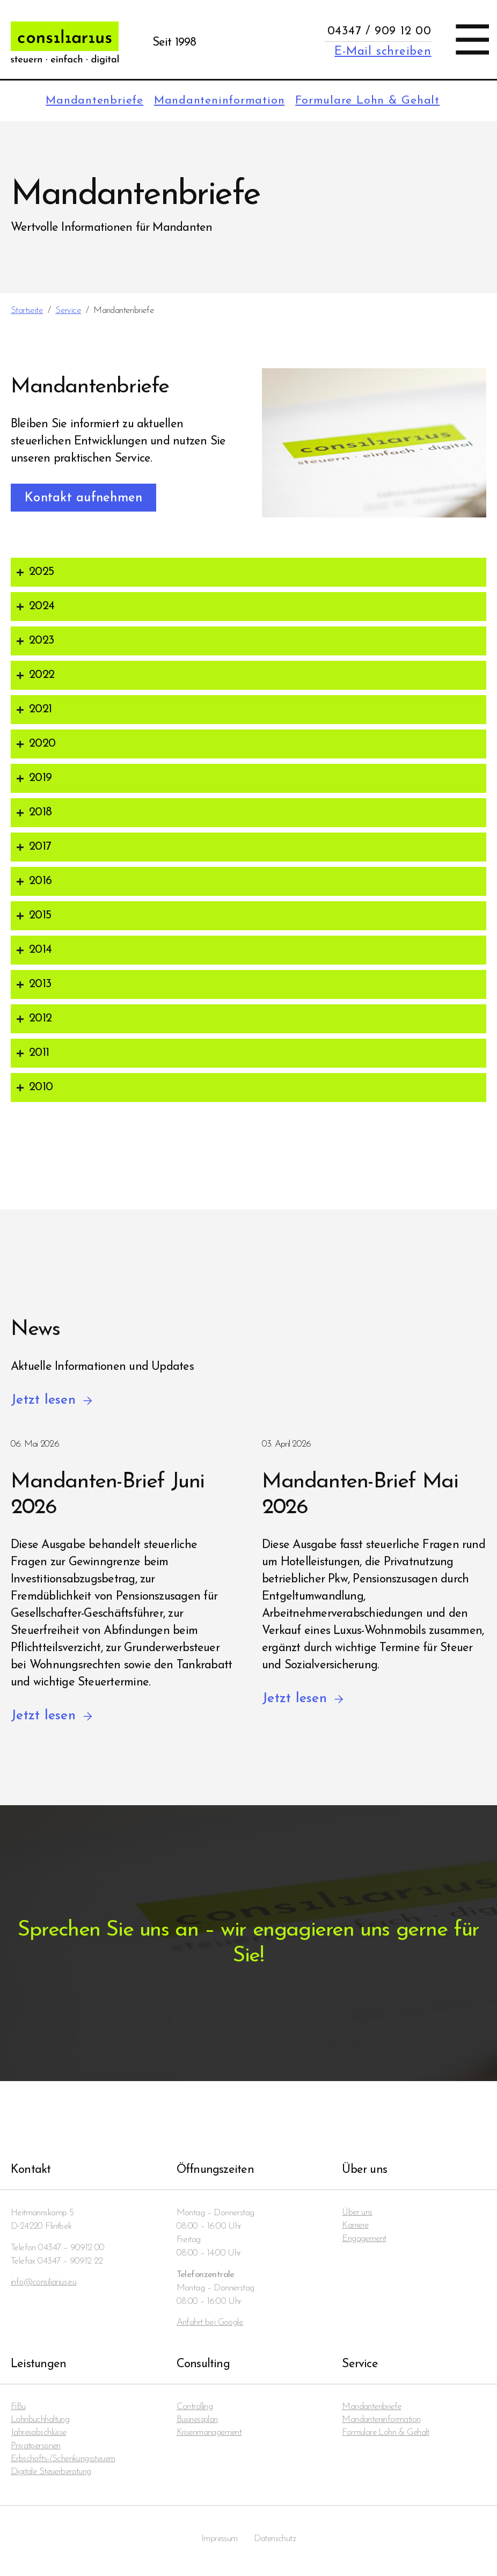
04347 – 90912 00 (71, 2248)
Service (68, 311)
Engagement (364, 2240)
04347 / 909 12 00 (379, 31)
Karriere (355, 2226)
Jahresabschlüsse (39, 2434)
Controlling (195, 2407)
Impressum (219, 2542)
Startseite (27, 311)
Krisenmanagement (210, 2434)
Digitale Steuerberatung (52, 2474)
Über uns (357, 2213)
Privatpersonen (36, 2448)
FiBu (18, 2407)
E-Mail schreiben (382, 52)
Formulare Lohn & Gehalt (366, 101)
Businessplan (197, 2421)
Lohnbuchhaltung (40, 2421)
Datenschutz (275, 2542)
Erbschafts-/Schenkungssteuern (64, 2461)
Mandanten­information (214, 101)
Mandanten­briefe (85, 101)
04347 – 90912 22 (70, 2261)
